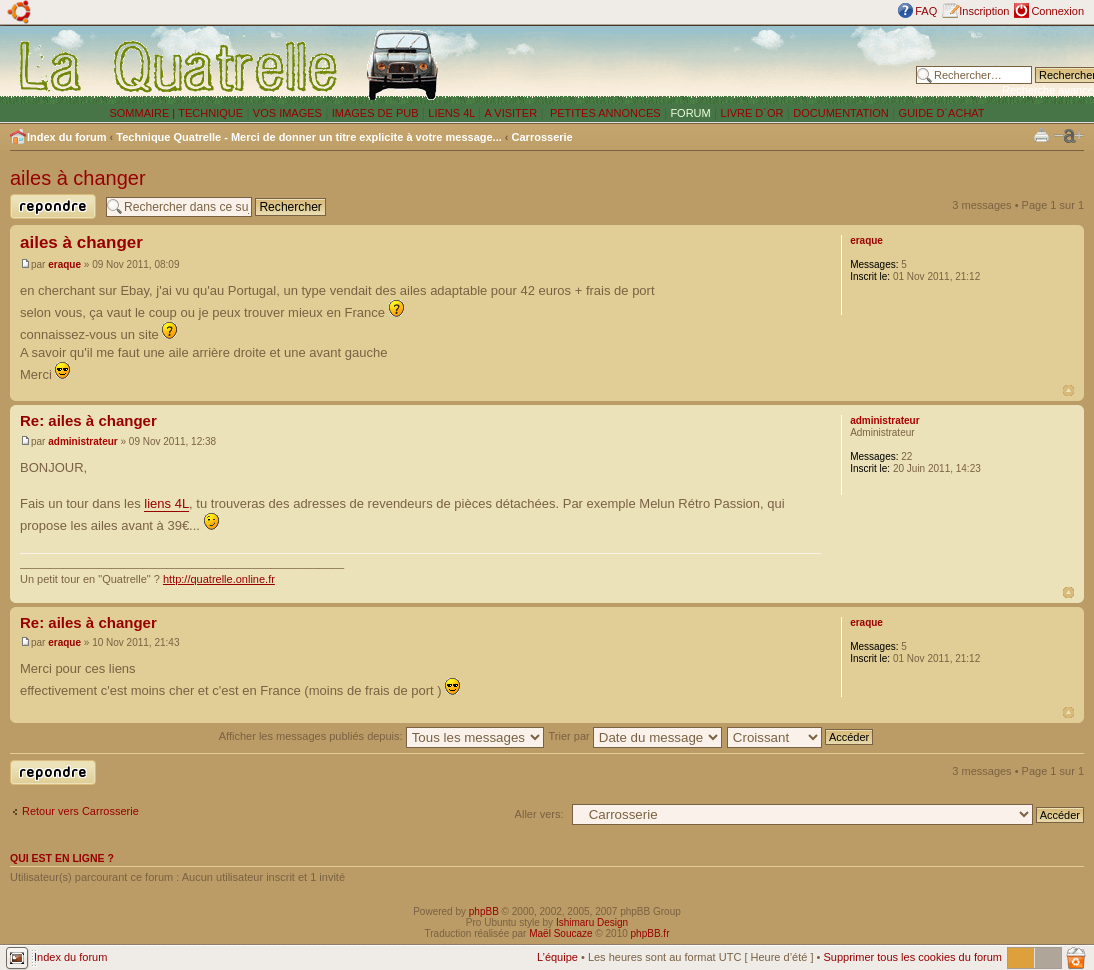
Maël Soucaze (560, 933)
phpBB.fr (650, 933)
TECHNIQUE (210, 113)
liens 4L (166, 503)
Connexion (1057, 11)
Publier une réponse (53, 206)
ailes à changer (78, 178)
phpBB (484, 911)
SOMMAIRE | (143, 113)
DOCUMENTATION (841, 113)
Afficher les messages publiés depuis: (381, 736)
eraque (64, 264)
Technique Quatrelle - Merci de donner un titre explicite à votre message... (309, 137)
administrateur (82, 441)
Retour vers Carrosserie (80, 811)
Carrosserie (542, 137)
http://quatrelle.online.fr (219, 579)
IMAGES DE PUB (375, 113)
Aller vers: (539, 814)
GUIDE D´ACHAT (942, 113)
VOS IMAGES (287, 113)
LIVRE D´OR (752, 113)
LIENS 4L (453, 113)
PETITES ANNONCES (604, 113)
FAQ (926, 11)
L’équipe (557, 957)
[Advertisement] (682, 65)
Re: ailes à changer (88, 420)
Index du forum (66, 137)
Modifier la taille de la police (1069, 136)
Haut (1068, 390)
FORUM (690, 113)
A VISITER (511, 113)
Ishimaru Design (592, 922)
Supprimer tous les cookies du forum (912, 957)
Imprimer (1041, 134)
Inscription (984, 11)
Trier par (635, 736)
